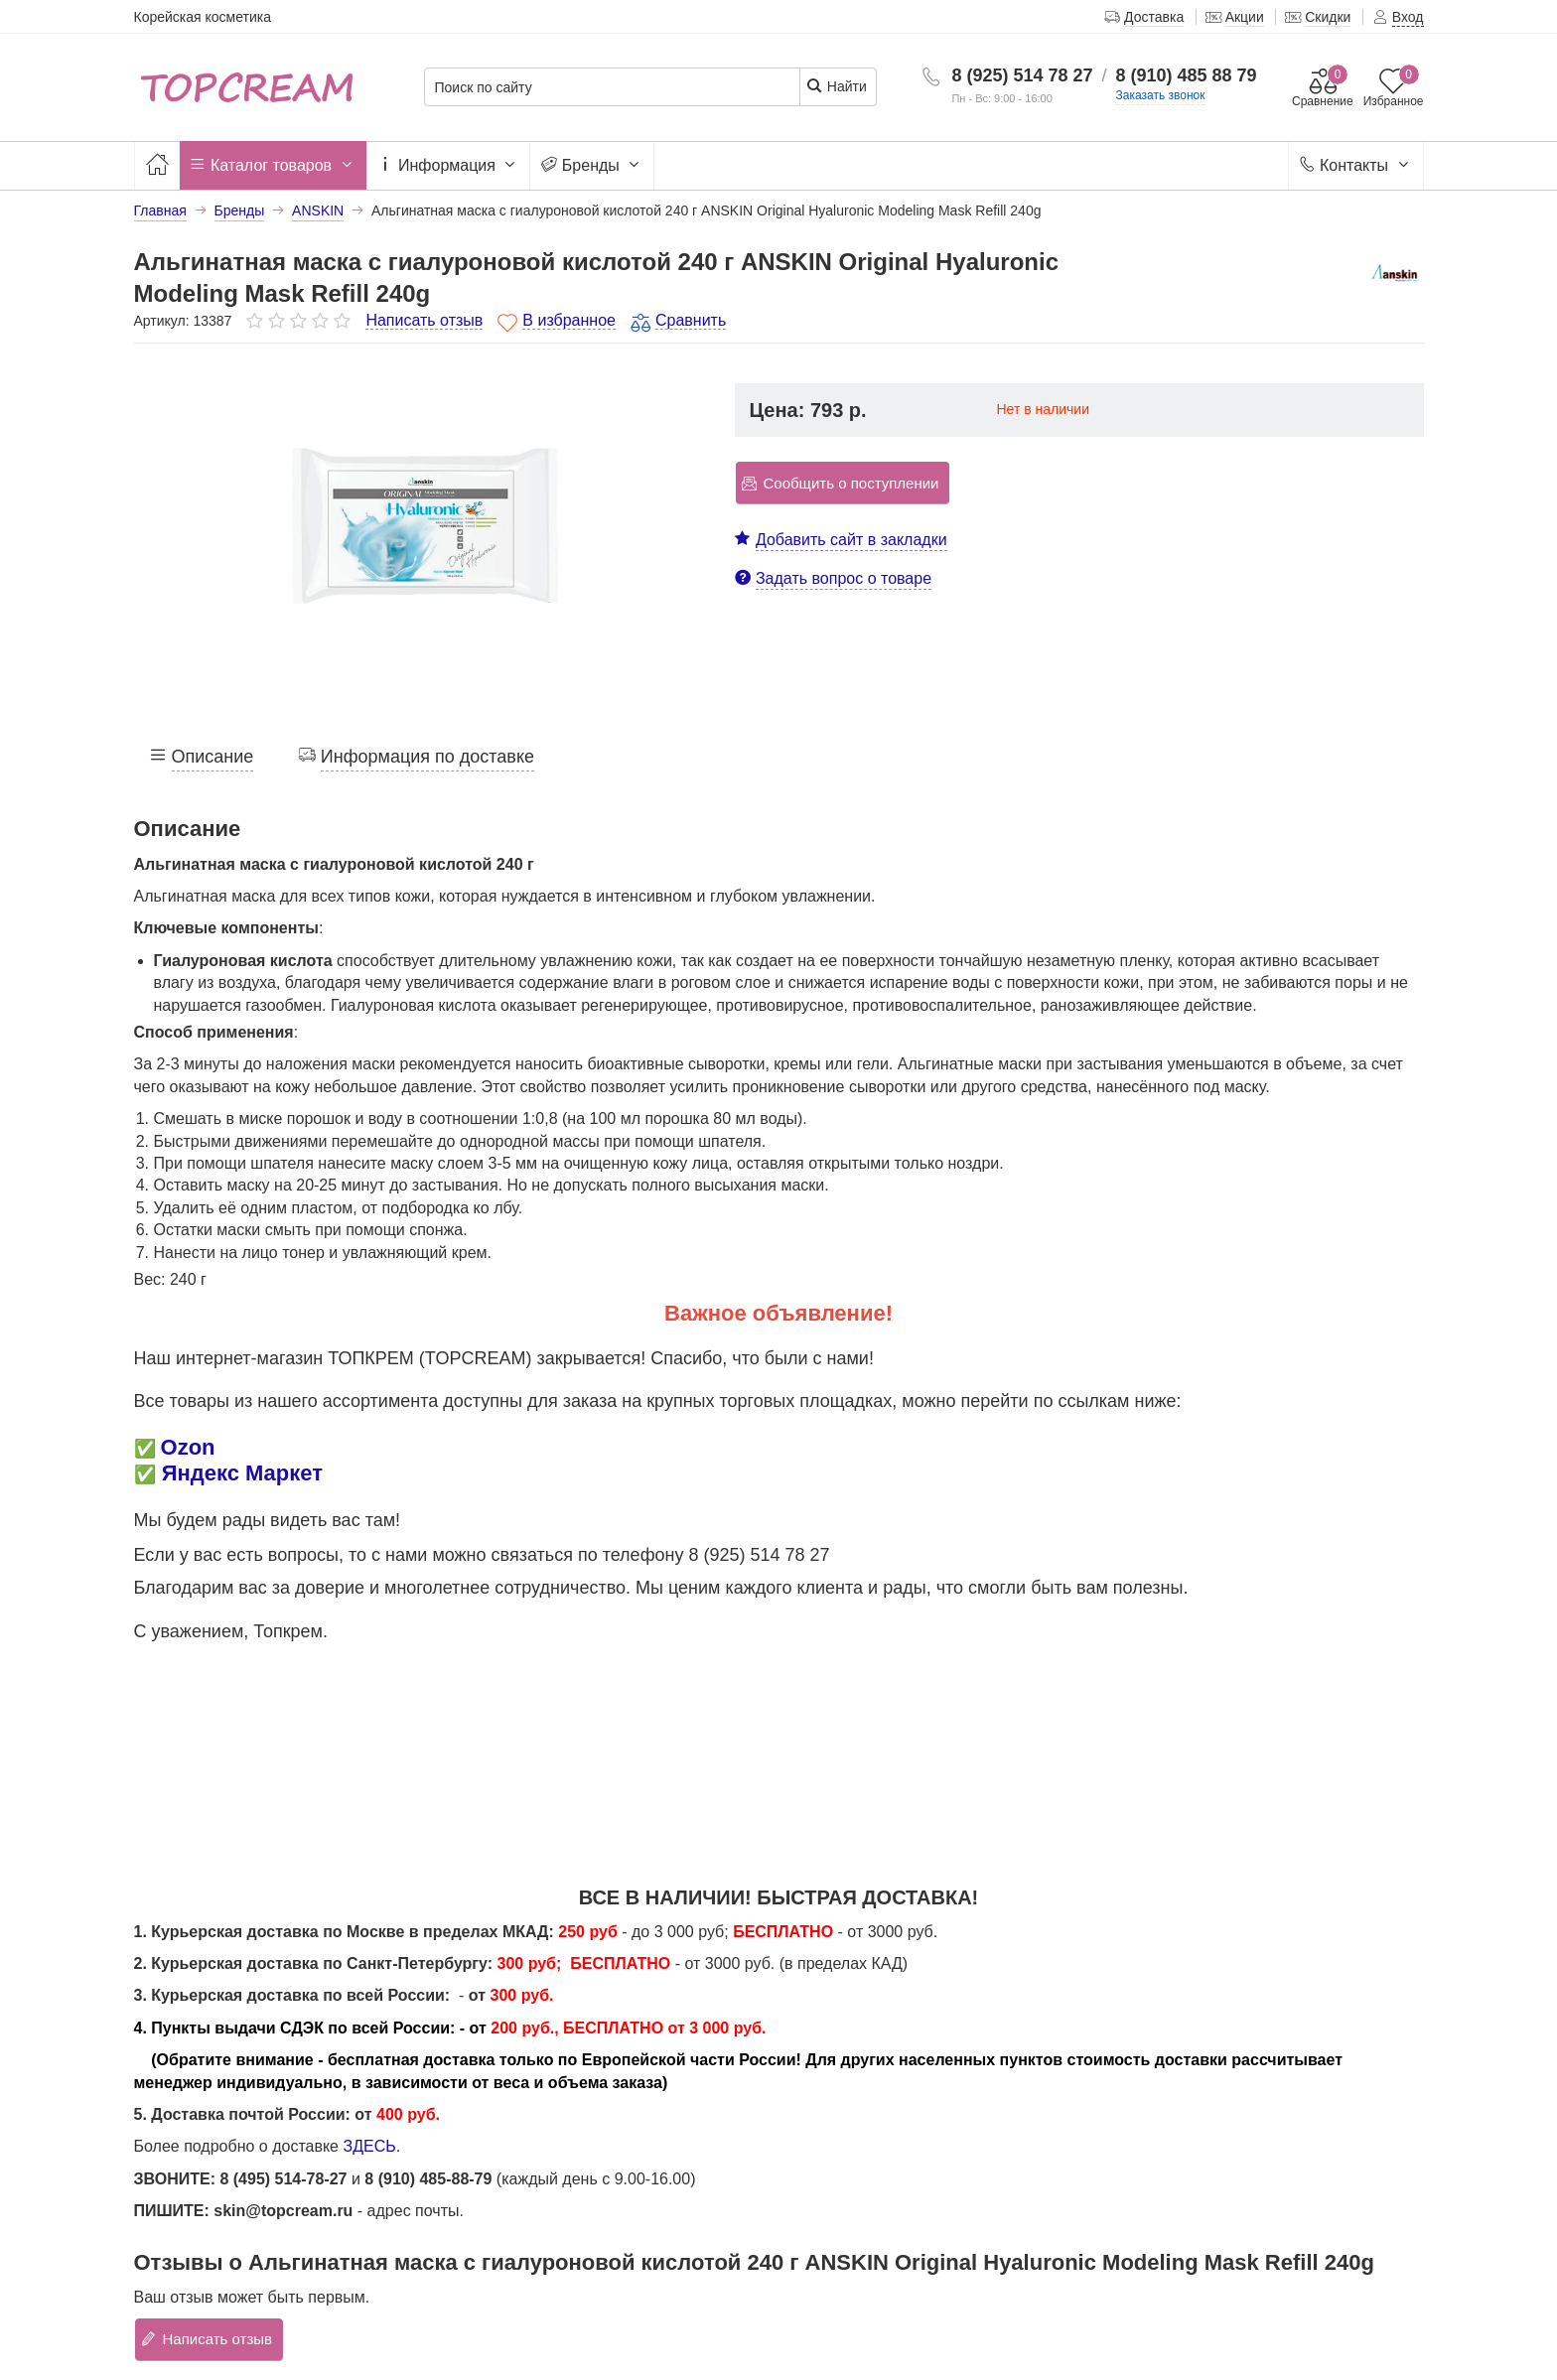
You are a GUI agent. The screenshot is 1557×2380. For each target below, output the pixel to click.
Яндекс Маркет (242, 1473)
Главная (160, 210)
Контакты (1356, 166)
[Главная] (157, 165)
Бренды (591, 166)
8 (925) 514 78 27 (1021, 75)
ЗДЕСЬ (369, 2146)
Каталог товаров (273, 166)
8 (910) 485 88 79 (1186, 75)
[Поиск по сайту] (612, 88)
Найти (836, 85)
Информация (448, 166)
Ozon (188, 1447)
